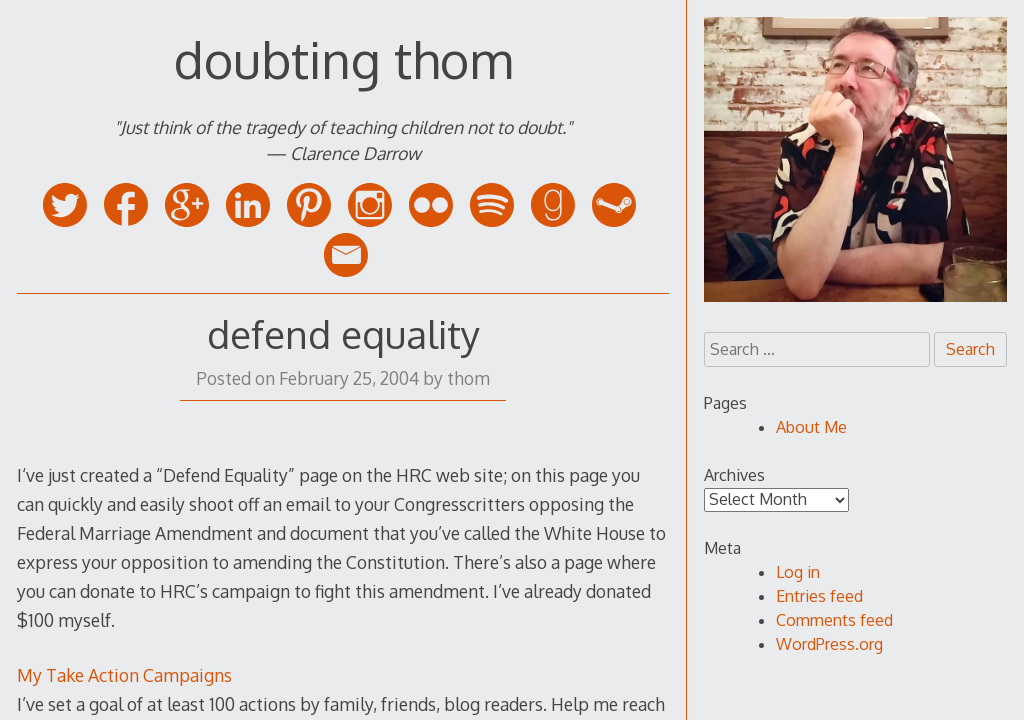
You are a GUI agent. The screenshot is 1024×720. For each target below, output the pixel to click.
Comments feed (834, 620)
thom (468, 378)
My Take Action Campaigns (124, 675)
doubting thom (343, 59)
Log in (798, 572)
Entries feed (819, 596)
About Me (811, 427)
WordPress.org (829, 644)
